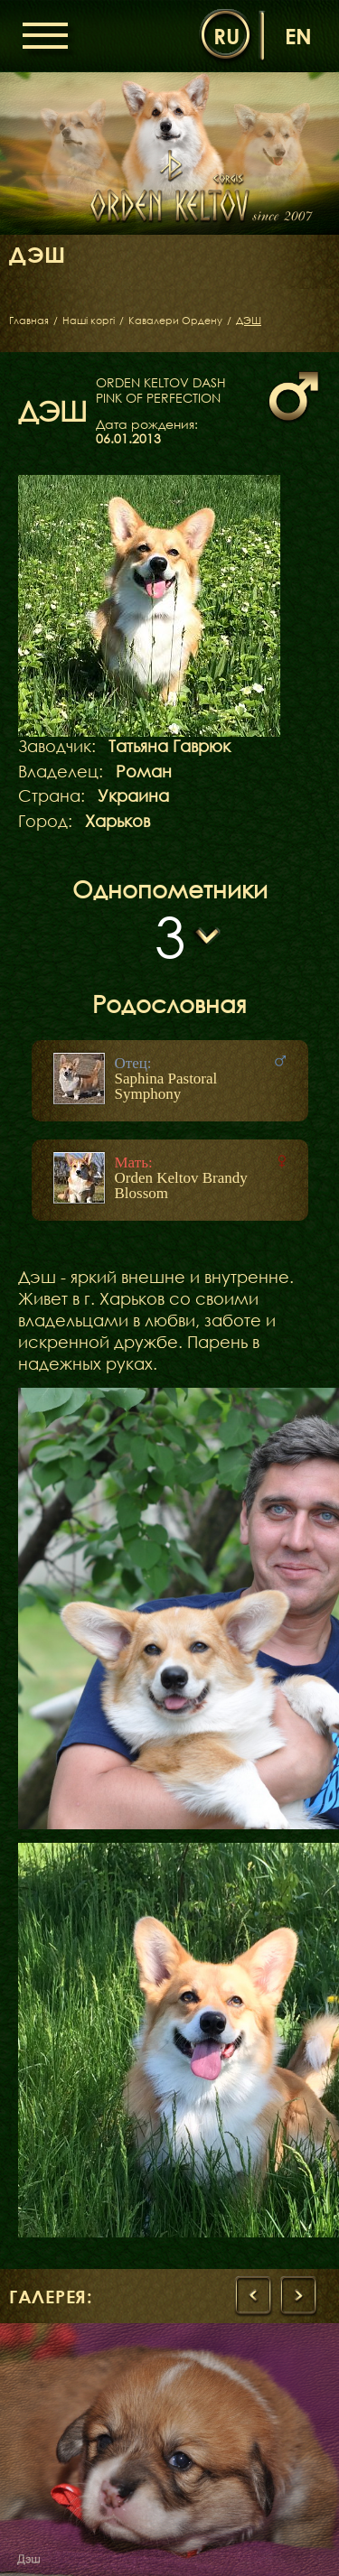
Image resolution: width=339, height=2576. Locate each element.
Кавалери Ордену (175, 321)
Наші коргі (88, 321)
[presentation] (253, 2296)
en (298, 36)
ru (226, 36)
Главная (29, 321)
